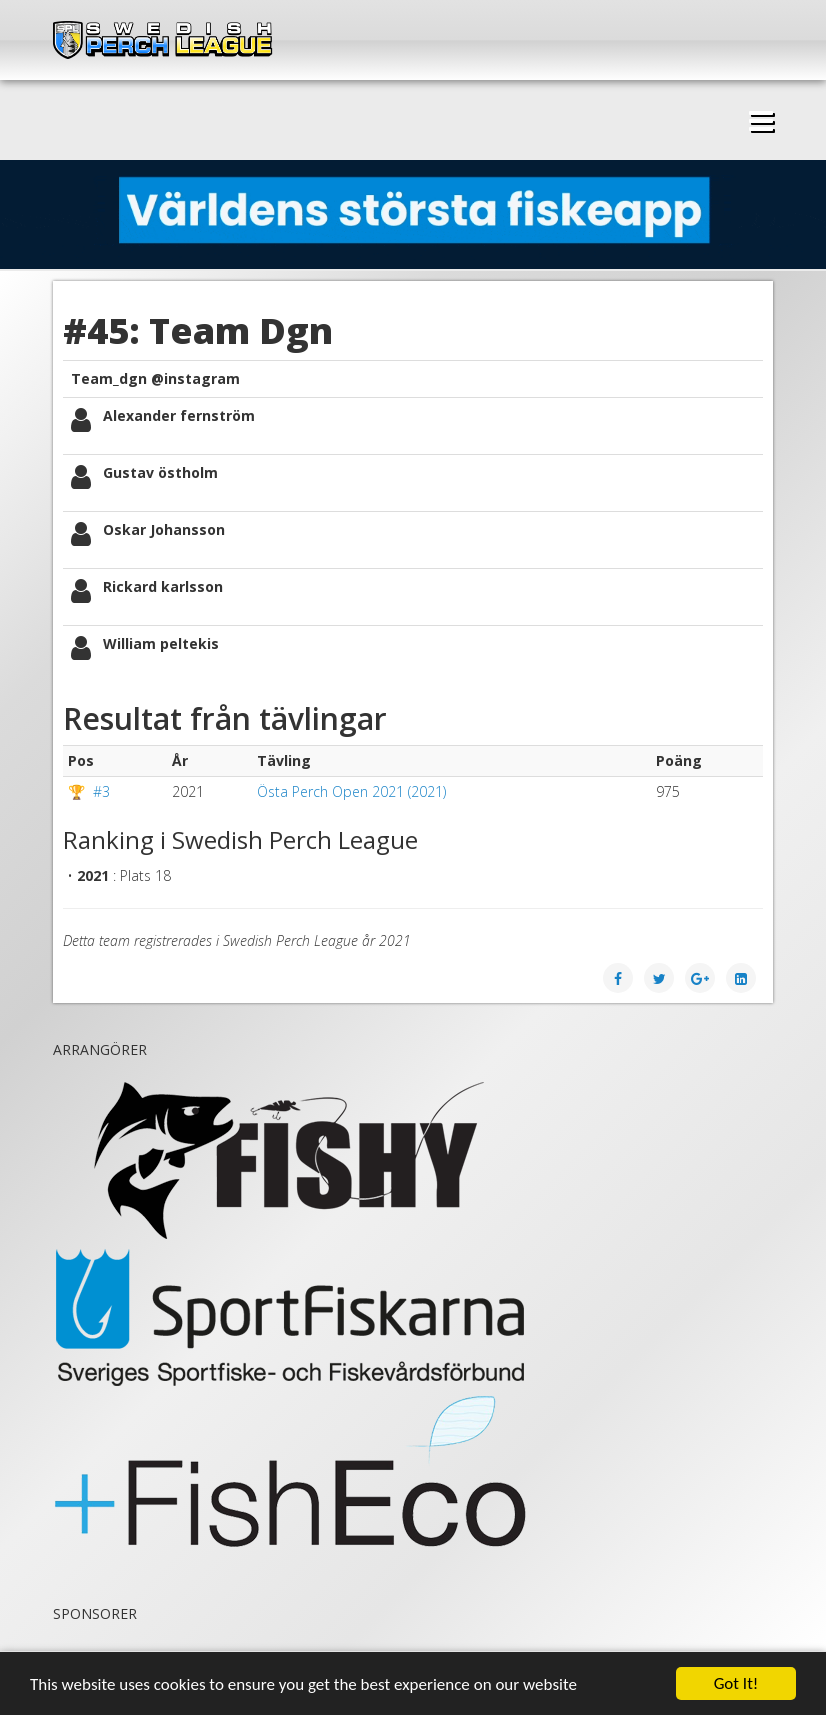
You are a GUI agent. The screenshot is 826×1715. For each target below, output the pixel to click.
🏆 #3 (89, 791)
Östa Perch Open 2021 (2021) (351, 791)
